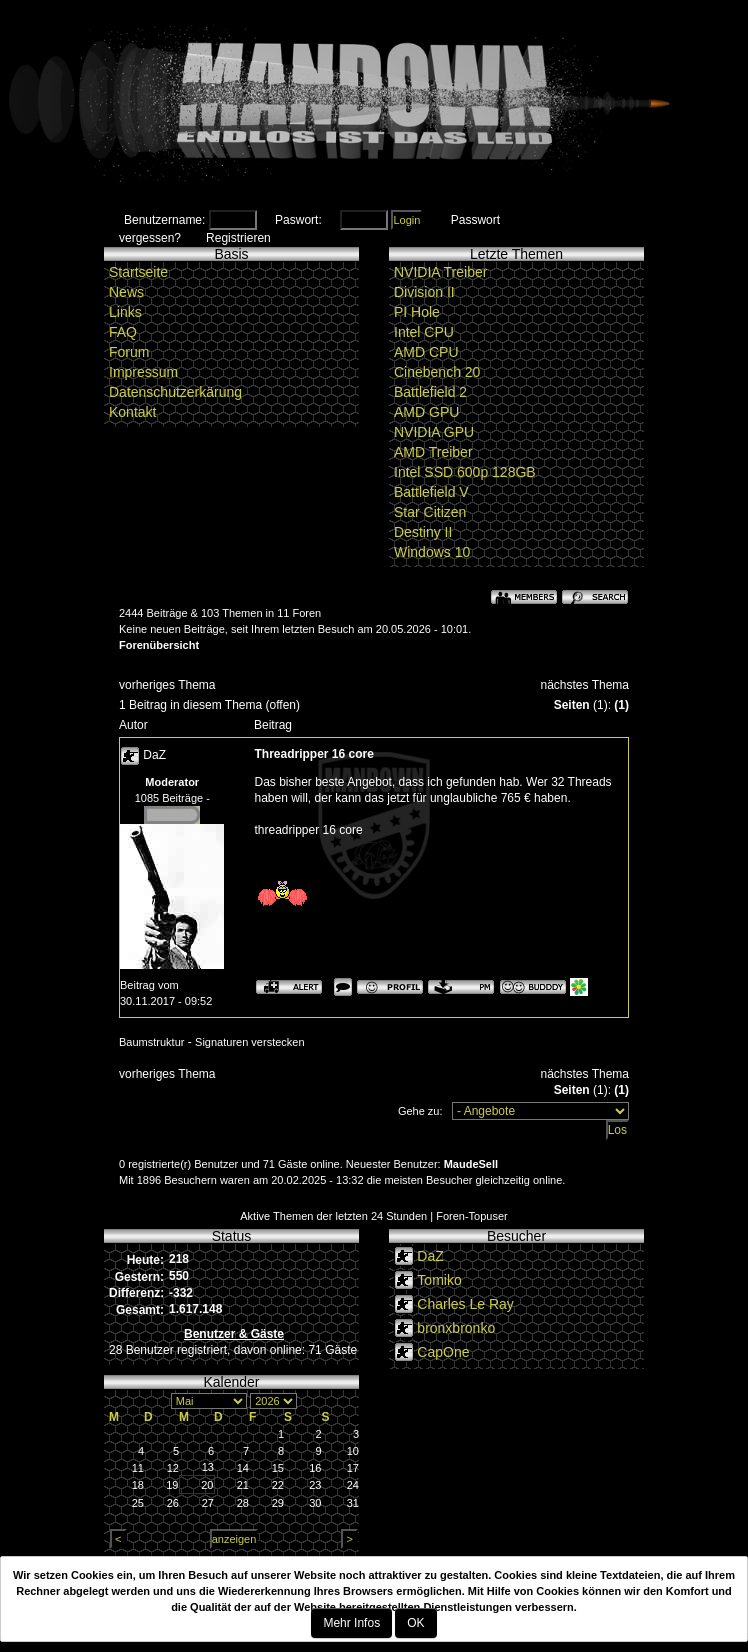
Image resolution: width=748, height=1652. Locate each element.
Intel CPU (424, 332)
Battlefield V (431, 492)
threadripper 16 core (309, 830)
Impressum (143, 372)
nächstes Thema (585, 685)
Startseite (138, 272)
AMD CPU (426, 352)
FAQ (123, 332)
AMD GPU (426, 412)
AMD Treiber (433, 452)
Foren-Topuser (472, 1216)
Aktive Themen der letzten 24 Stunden (333, 1216)
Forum (129, 352)
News (126, 292)
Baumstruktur (151, 1042)
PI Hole (417, 312)
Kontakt (132, 412)
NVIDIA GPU (434, 432)
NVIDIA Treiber (440, 272)
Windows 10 (432, 552)
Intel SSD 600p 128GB (465, 472)
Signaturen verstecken (249, 1042)
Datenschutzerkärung (175, 392)
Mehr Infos (351, 1623)
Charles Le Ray (465, 1304)
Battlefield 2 (430, 392)
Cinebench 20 (437, 372)
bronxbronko (456, 1328)
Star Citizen (430, 512)
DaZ (154, 755)
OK (415, 1623)
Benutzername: (164, 220)
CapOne (443, 1352)
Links (125, 312)
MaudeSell (471, 1164)
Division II (424, 292)
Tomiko (439, 1280)
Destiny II (423, 532)
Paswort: (298, 220)
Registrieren (238, 238)
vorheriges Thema (167, 685)
